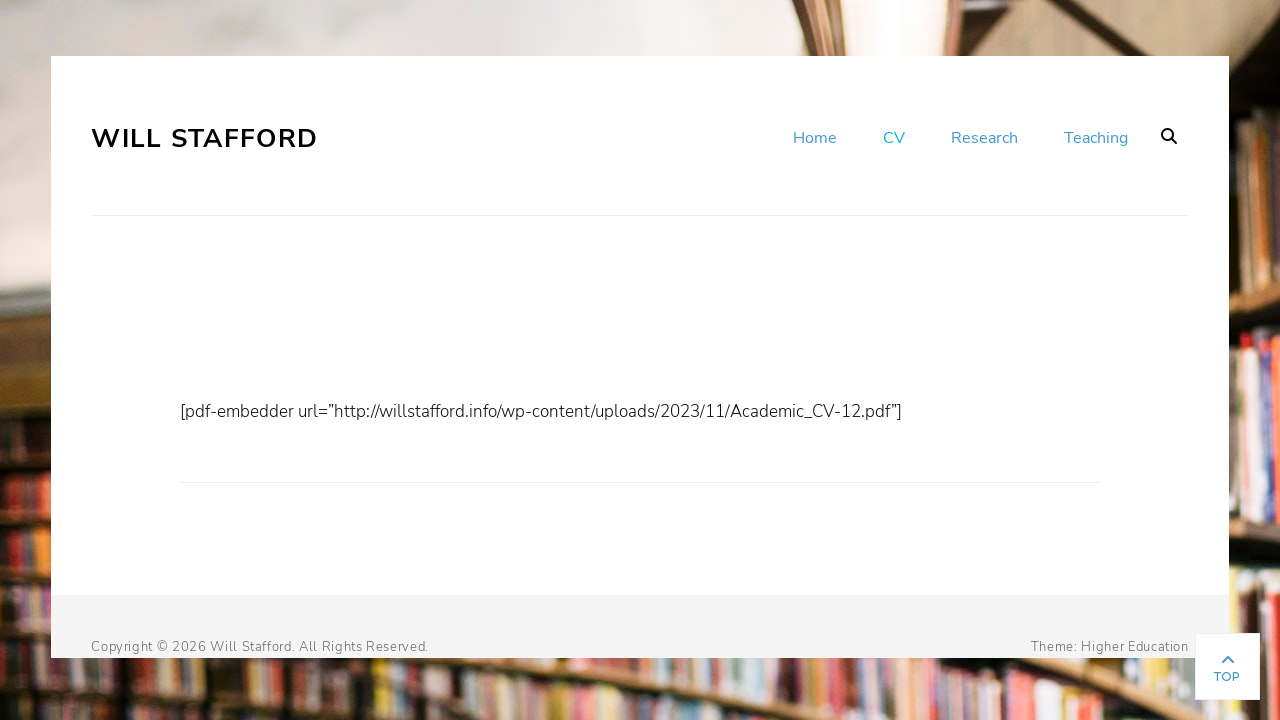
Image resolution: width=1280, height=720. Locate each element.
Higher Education (1134, 647)
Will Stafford (204, 138)
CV (894, 138)
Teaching (1096, 138)
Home (815, 138)
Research (984, 138)
